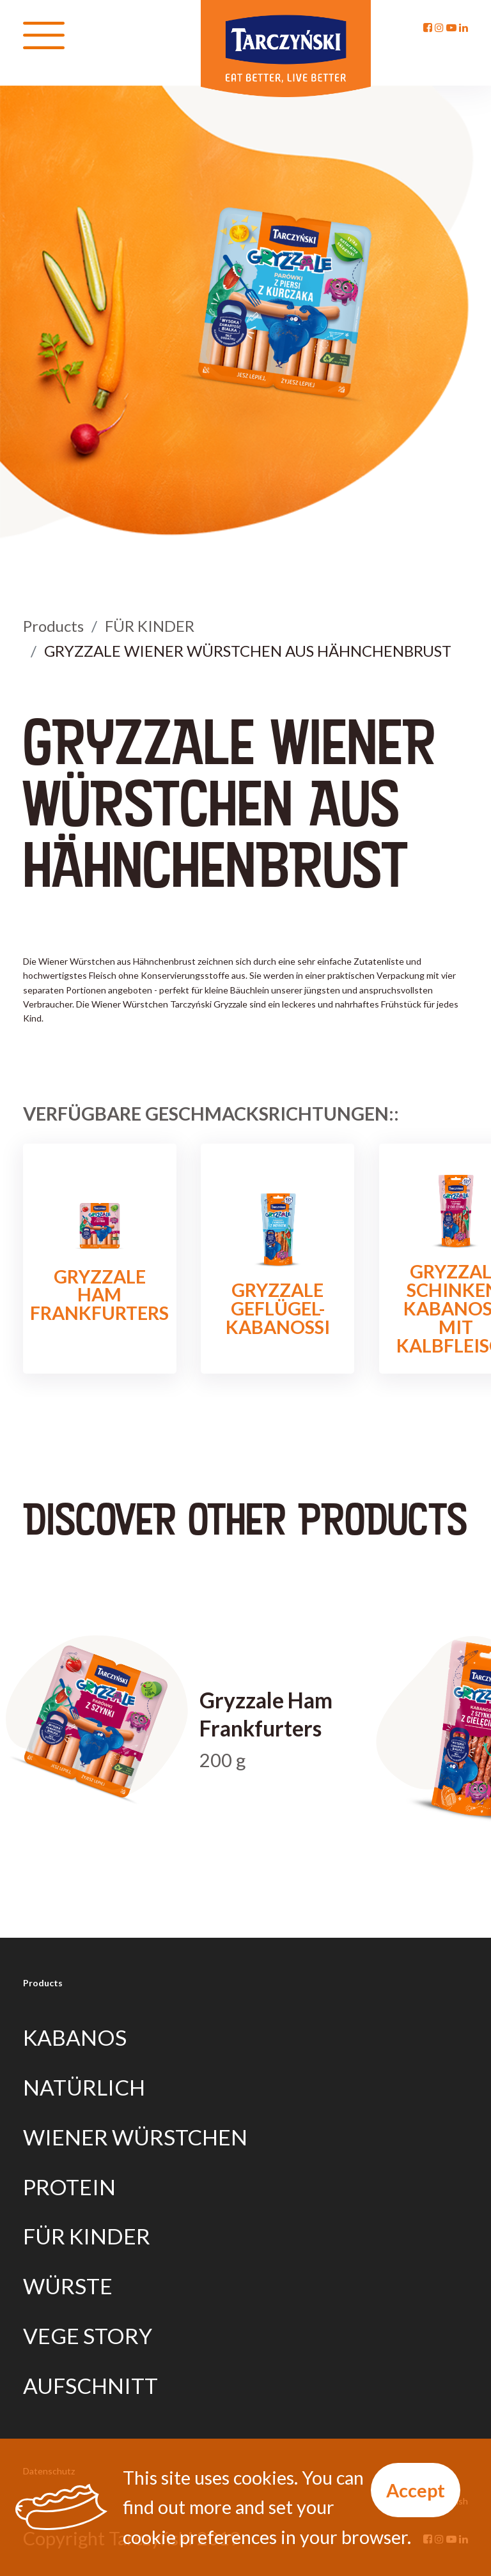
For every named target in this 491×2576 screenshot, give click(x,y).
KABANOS (75, 2037)
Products (53, 626)
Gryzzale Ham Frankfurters (99, 1259)
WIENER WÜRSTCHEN (135, 2137)
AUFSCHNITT (90, 2385)
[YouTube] (451, 27)
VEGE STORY (87, 2336)
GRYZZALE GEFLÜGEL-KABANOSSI (278, 1259)
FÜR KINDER (149, 626)
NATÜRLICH (84, 2087)
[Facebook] (427, 27)
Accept (415, 2490)
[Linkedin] (463, 27)
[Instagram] (439, 27)
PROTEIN (69, 2187)
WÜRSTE (68, 2286)
